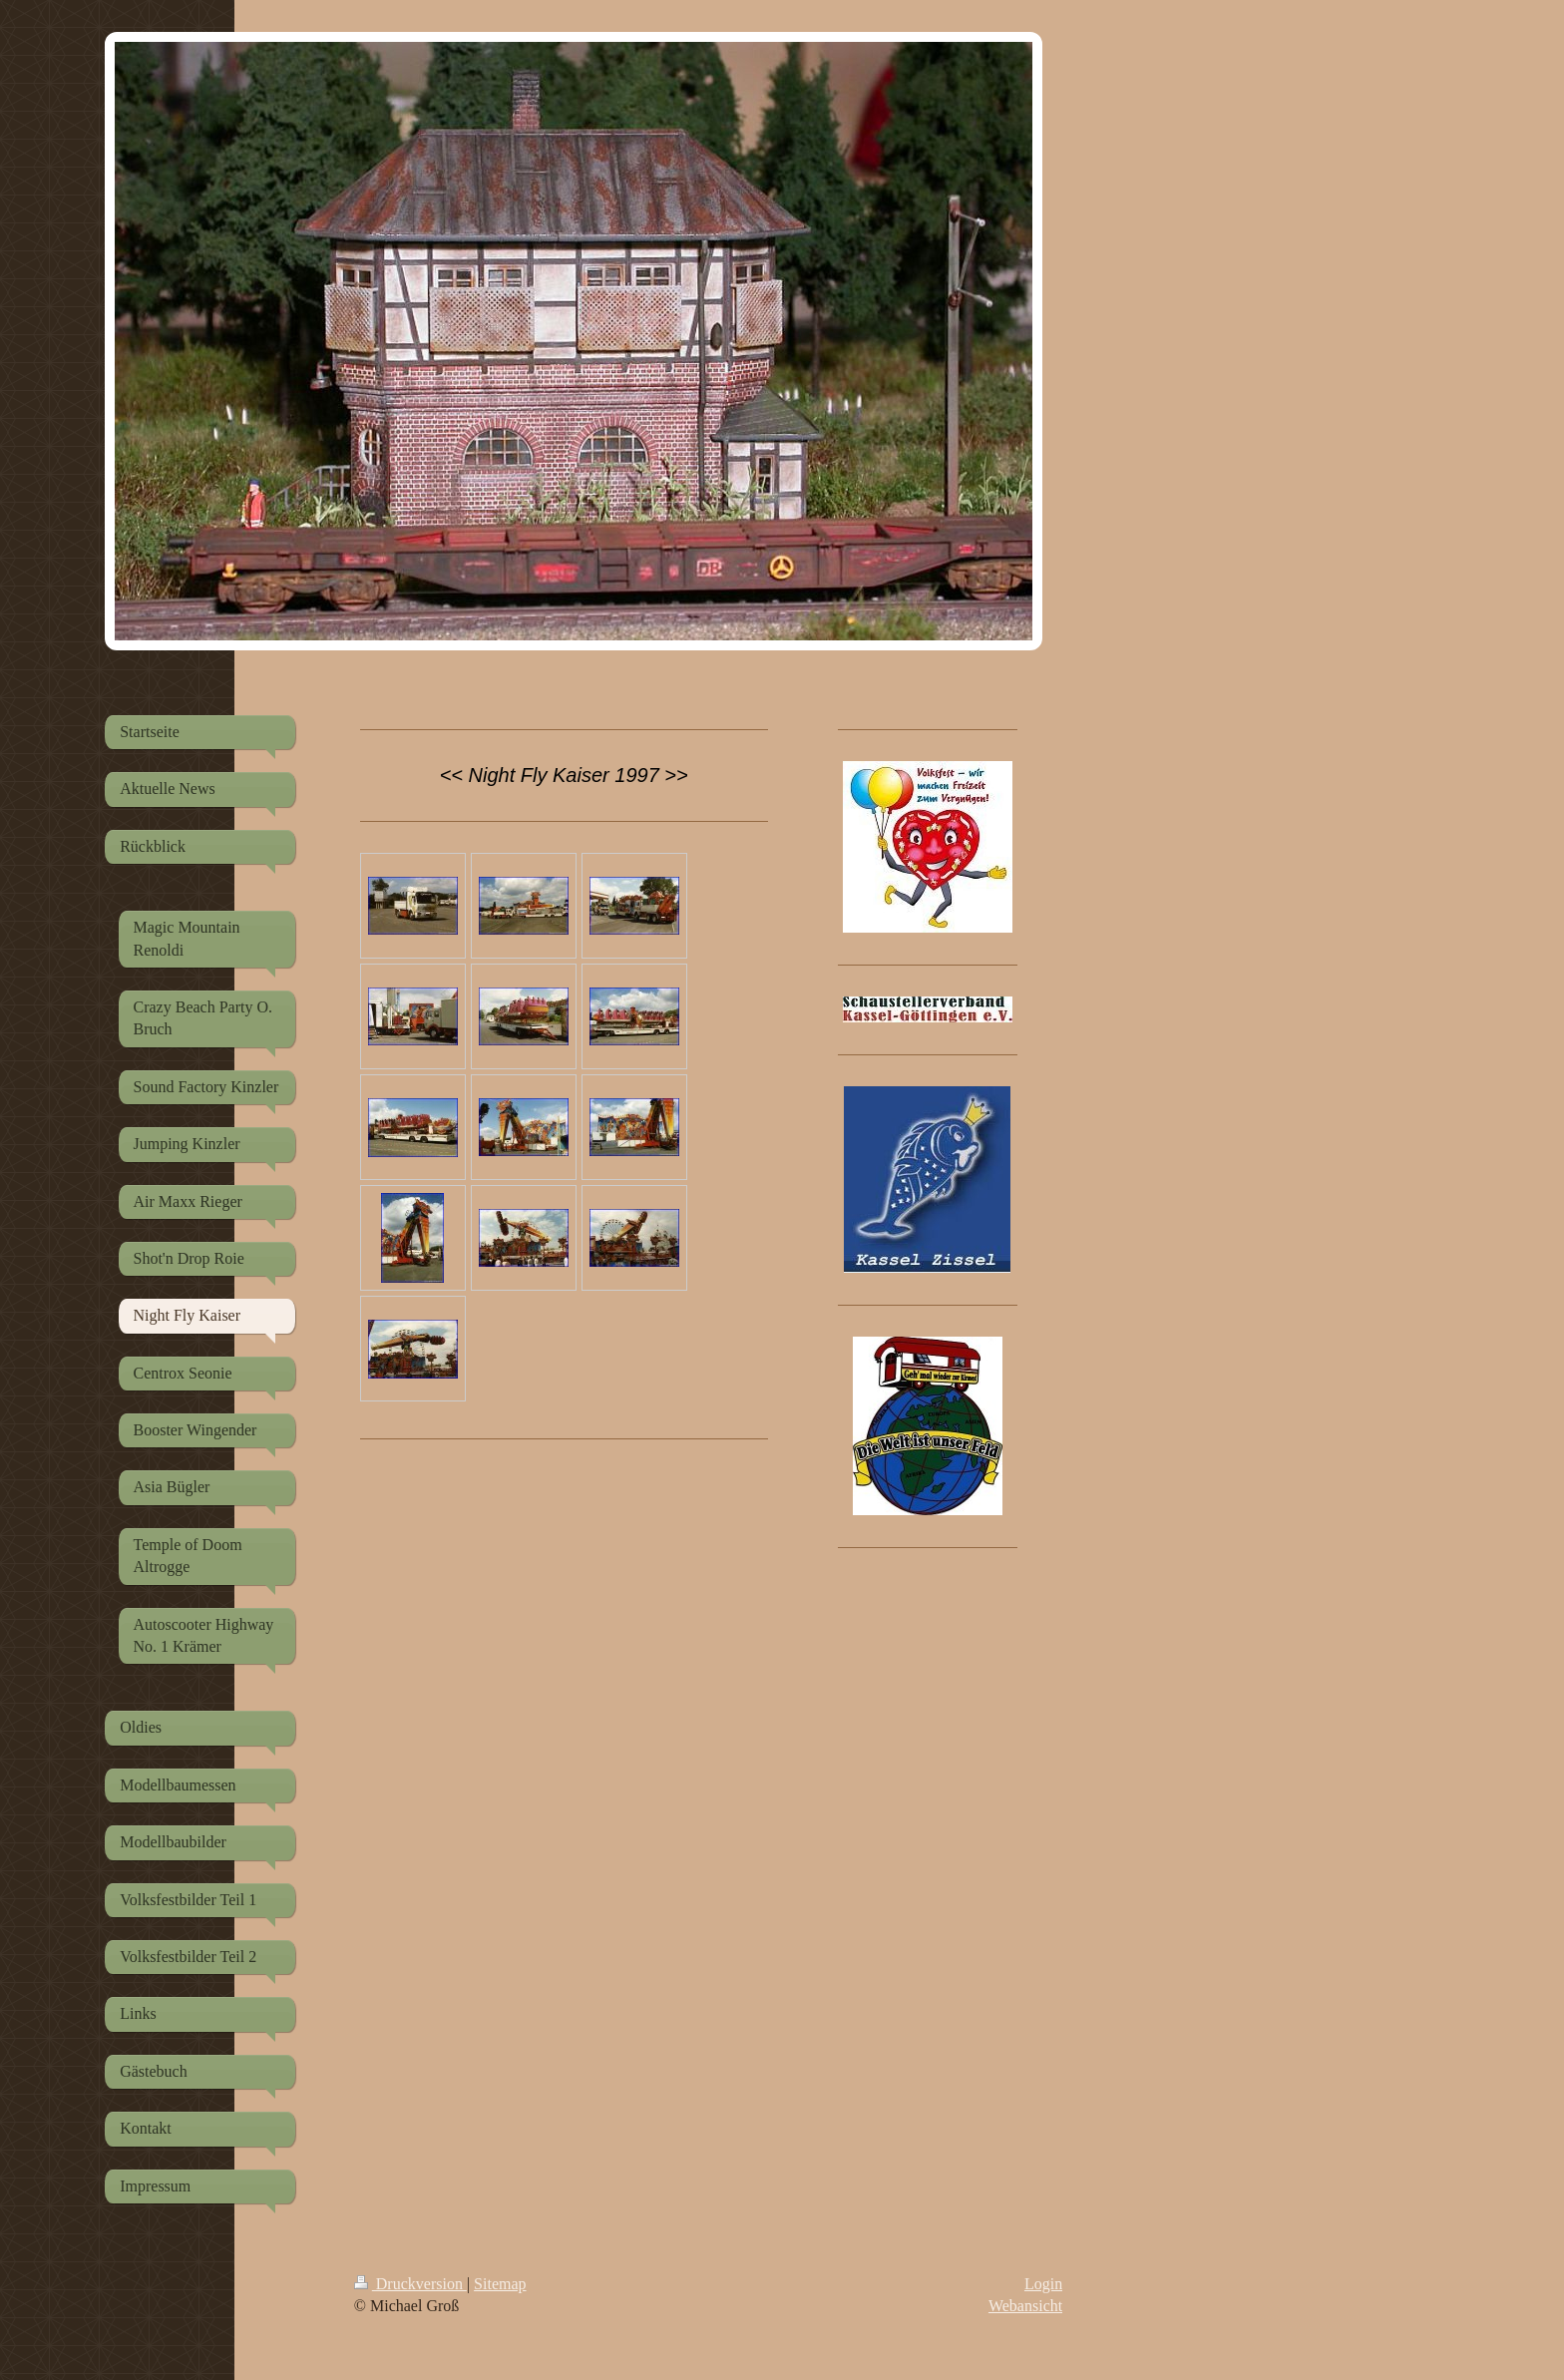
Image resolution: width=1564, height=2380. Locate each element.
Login (1043, 2283)
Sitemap (500, 2283)
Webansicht (1025, 2305)
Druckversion (410, 2283)
